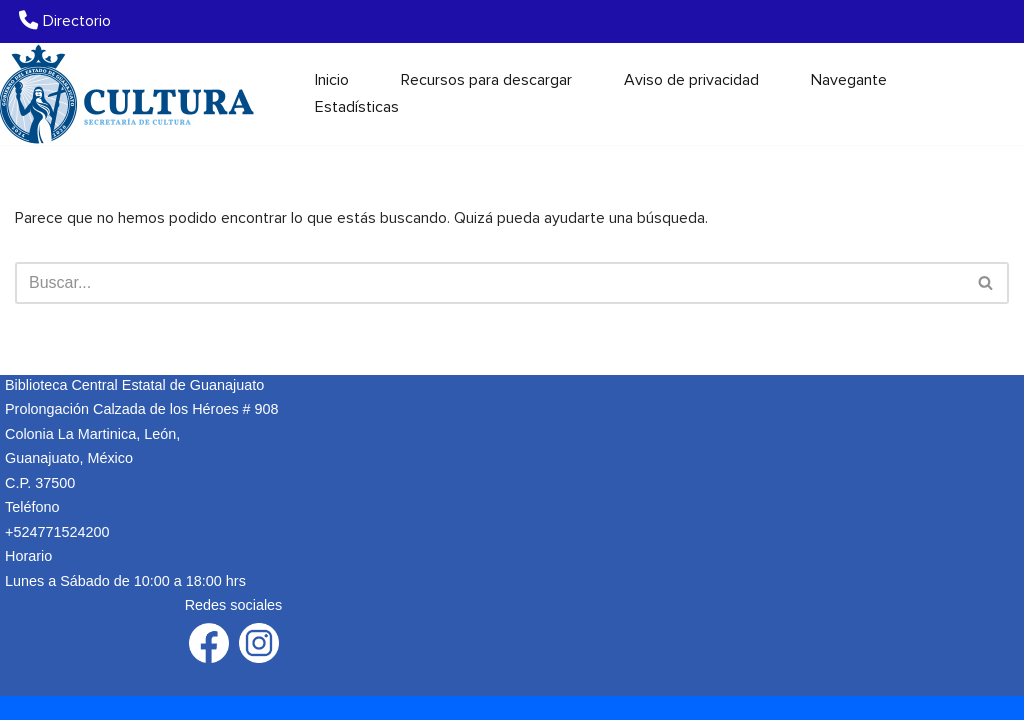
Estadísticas (357, 107)
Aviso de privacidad (691, 80)
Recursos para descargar (486, 80)
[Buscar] (991, 93)
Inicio (332, 80)
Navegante (849, 80)
